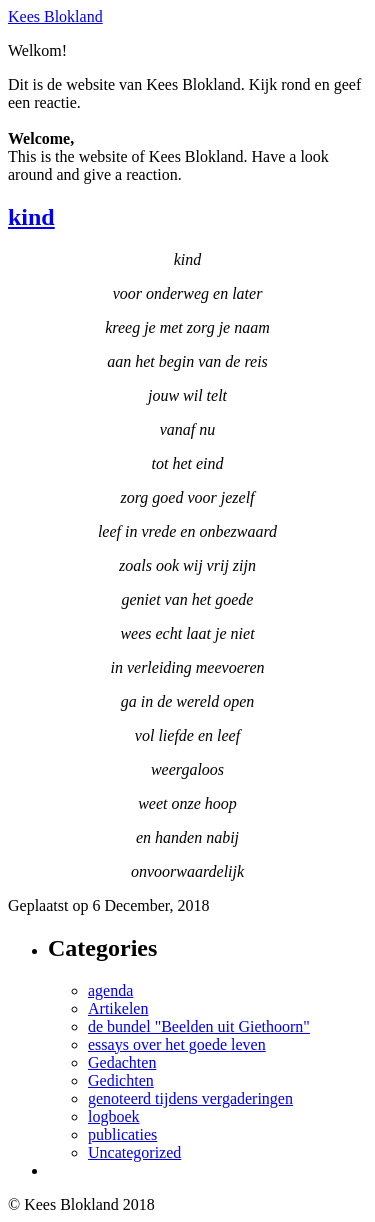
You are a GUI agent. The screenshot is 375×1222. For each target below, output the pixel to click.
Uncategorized (134, 1152)
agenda (110, 990)
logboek (114, 1116)
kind (31, 217)
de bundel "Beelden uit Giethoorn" (199, 1026)
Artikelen (118, 1008)
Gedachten (122, 1062)
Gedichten (121, 1080)
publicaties (122, 1134)
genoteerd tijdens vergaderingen (190, 1098)
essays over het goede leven (177, 1044)
